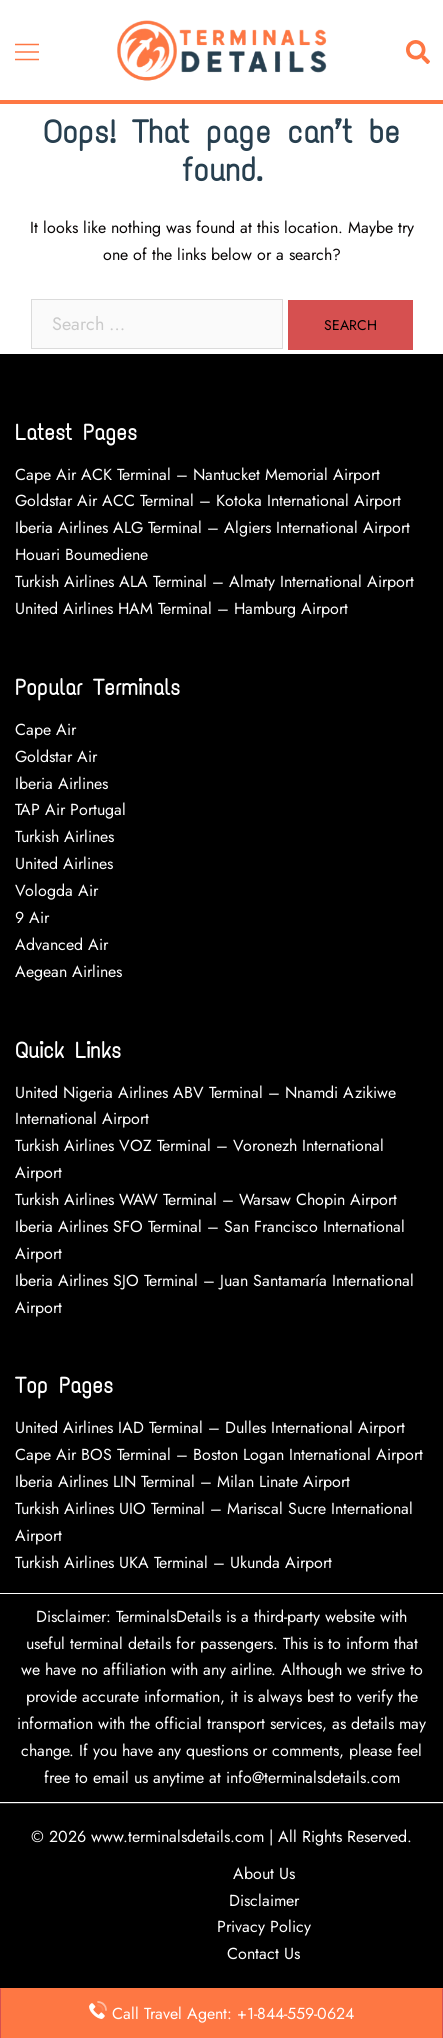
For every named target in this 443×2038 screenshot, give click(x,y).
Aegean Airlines (68, 971)
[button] (422, 50)
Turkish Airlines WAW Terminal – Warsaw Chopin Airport (206, 1199)
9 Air (32, 917)
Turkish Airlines (64, 836)
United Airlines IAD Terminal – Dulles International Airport (210, 1427)
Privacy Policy (264, 1926)
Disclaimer (264, 1900)
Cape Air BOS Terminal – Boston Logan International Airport (219, 1454)
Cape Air (45, 729)
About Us (264, 1873)
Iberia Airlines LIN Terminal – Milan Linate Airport (182, 1481)
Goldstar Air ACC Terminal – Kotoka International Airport (208, 500)
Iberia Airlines (61, 783)
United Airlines (64, 863)
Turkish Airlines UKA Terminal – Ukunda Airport (173, 1562)
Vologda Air (56, 890)
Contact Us (263, 1953)
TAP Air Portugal (70, 809)
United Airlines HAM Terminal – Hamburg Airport (181, 608)
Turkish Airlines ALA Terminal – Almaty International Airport (214, 581)
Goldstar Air (56, 756)
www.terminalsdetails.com (177, 1836)
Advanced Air (64, 944)
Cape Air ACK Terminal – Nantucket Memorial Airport (197, 474)
